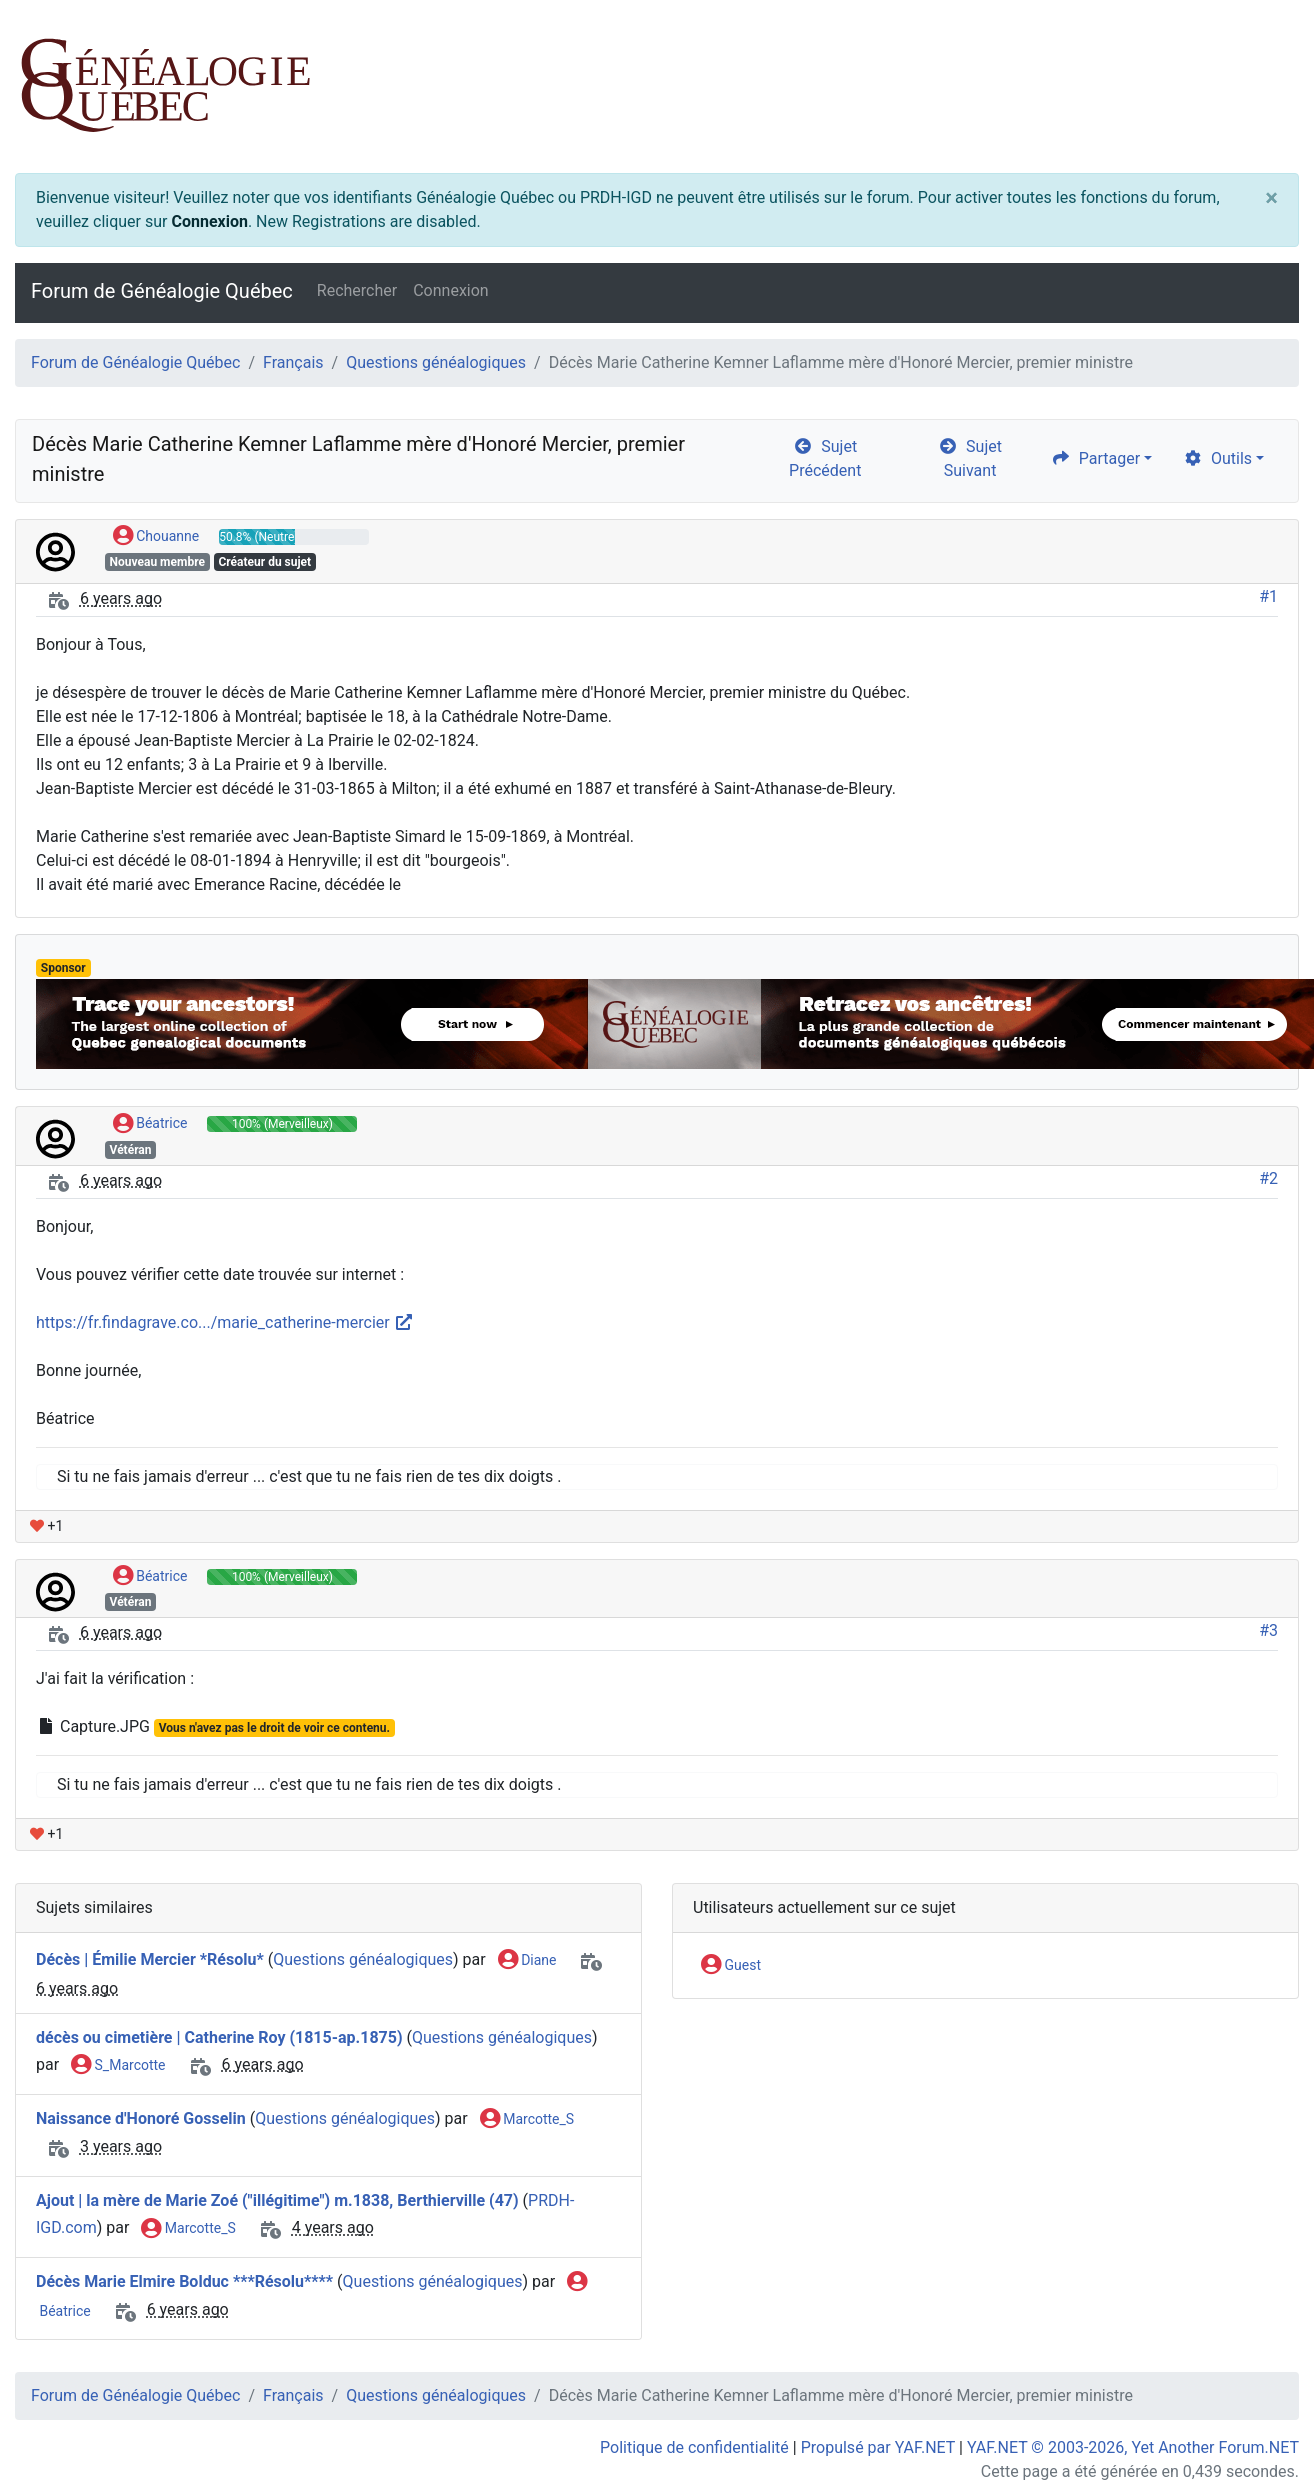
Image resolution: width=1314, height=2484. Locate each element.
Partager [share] (1095, 458)
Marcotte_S (527, 2120)
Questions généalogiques (436, 362)
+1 (46, 1526)
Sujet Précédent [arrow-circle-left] (825, 458)
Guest (731, 1966)
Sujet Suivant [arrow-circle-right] (970, 458)
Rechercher (357, 290)
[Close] (1271, 198)
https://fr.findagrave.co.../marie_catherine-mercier (225, 1322)
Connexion (209, 221)
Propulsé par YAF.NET (878, 2447)
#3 (1268, 1630)
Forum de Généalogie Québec (162, 291)
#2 (1268, 1178)
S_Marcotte (118, 2066)
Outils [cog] (1217, 458)
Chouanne (156, 537)
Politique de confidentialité (694, 2447)
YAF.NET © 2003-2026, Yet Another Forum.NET (1133, 2447)
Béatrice (150, 1124)
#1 (1268, 596)
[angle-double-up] (1259, 2421)
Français (293, 362)
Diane (527, 1961)
